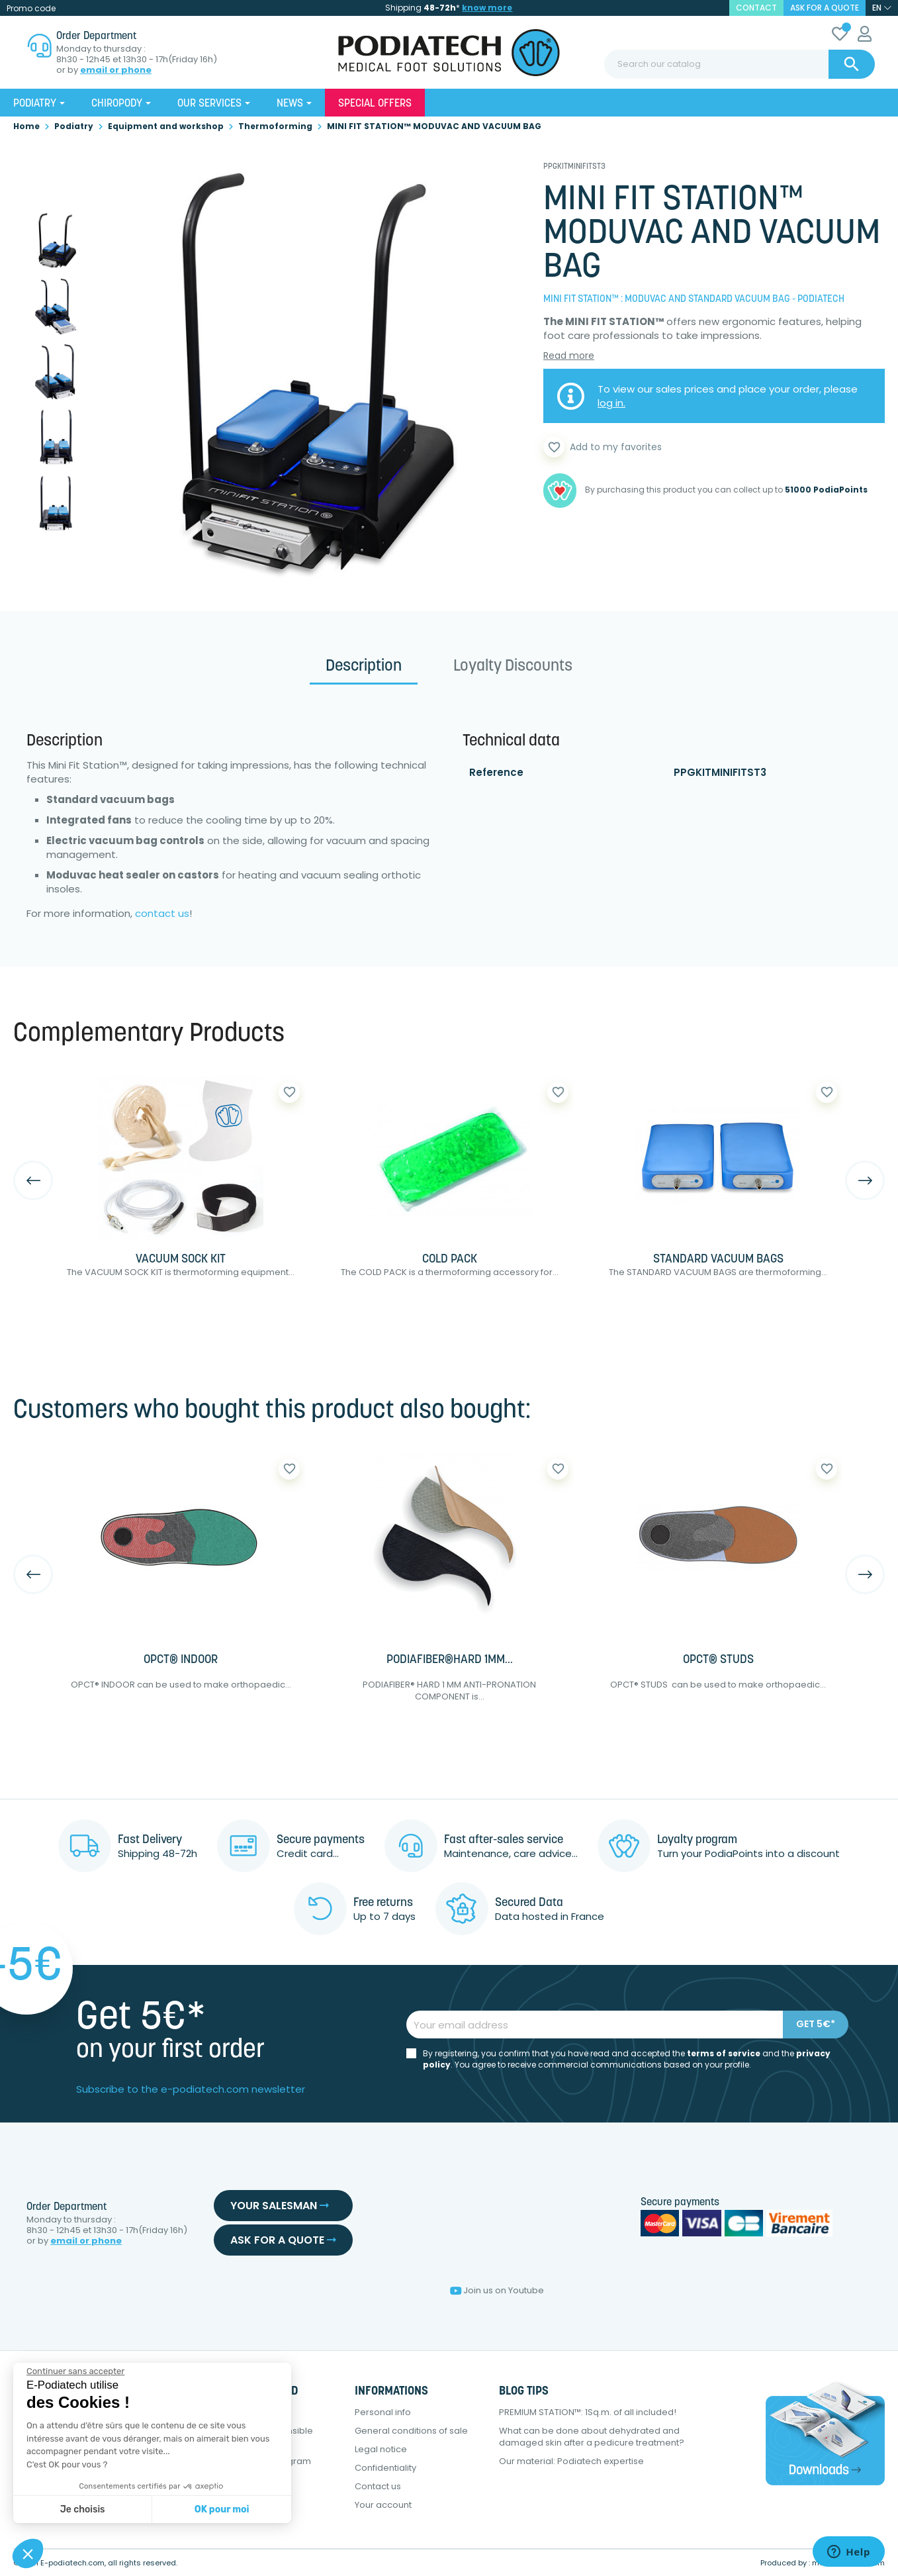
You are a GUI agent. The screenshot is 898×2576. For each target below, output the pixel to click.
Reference (496, 772)
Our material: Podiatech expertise (571, 2461)
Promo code (31, 8)
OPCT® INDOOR (181, 1660)
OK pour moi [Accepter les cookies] (222, 2509)
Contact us (378, 2486)
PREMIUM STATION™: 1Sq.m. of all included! (587, 2412)
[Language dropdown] (881, 8)
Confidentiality (385, 2467)
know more (487, 7)
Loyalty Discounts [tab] (512, 667)
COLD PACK (449, 1259)
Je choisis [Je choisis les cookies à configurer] (82, 2509)
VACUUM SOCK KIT (181, 1259)
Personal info (383, 2412)
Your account (383, 2505)
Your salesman (279, 2205)
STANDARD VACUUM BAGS (718, 1259)
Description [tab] (364, 667)
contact (756, 7)
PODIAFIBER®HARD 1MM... (449, 1660)
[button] (28, 2553)
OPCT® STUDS (718, 1660)
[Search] (739, 64)
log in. (611, 403)
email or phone (116, 70)
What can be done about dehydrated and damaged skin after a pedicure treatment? (591, 2436)
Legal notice (381, 2449)
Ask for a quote (824, 7)
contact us (162, 913)
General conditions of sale (411, 2430)
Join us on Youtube (497, 2290)
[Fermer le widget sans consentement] (75, 2371)
